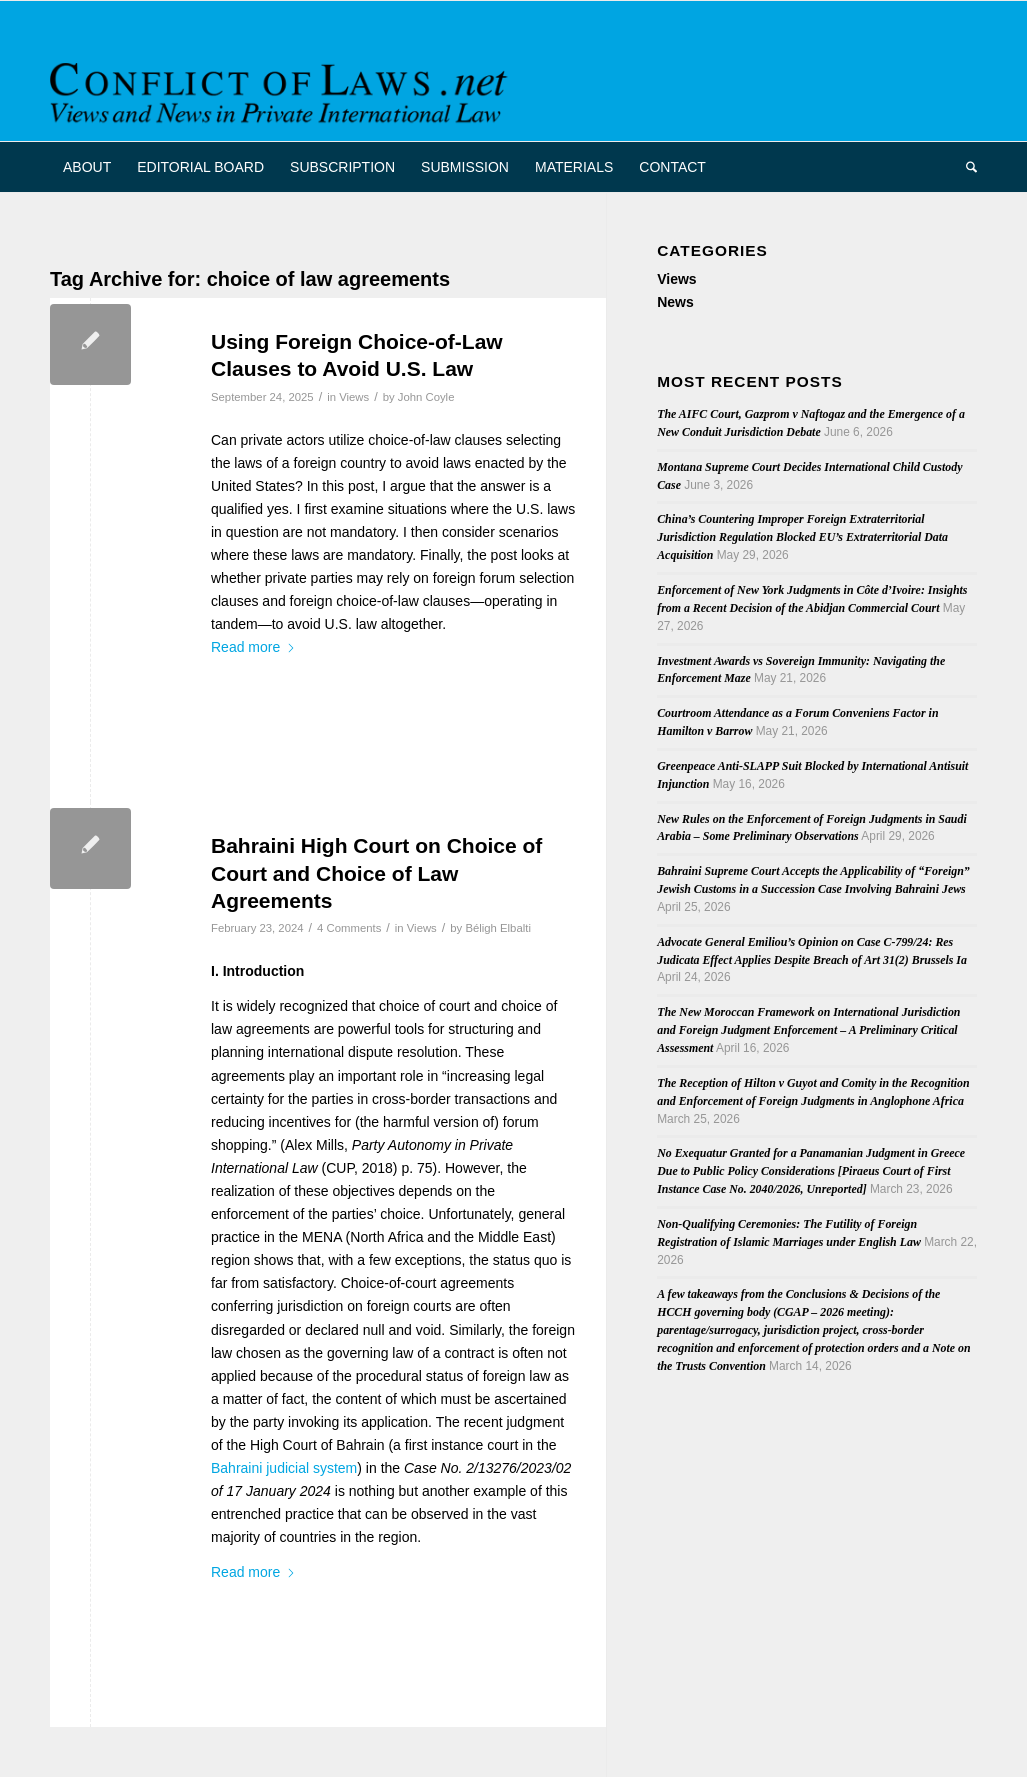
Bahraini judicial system (284, 1468)
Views (354, 397)
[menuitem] (87, 167)
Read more (253, 647)
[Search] (965, 167)
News (675, 302)
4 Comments (349, 928)
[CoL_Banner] (282, 88)
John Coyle (426, 397)
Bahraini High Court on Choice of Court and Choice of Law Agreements (376, 873)
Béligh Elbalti (498, 928)
